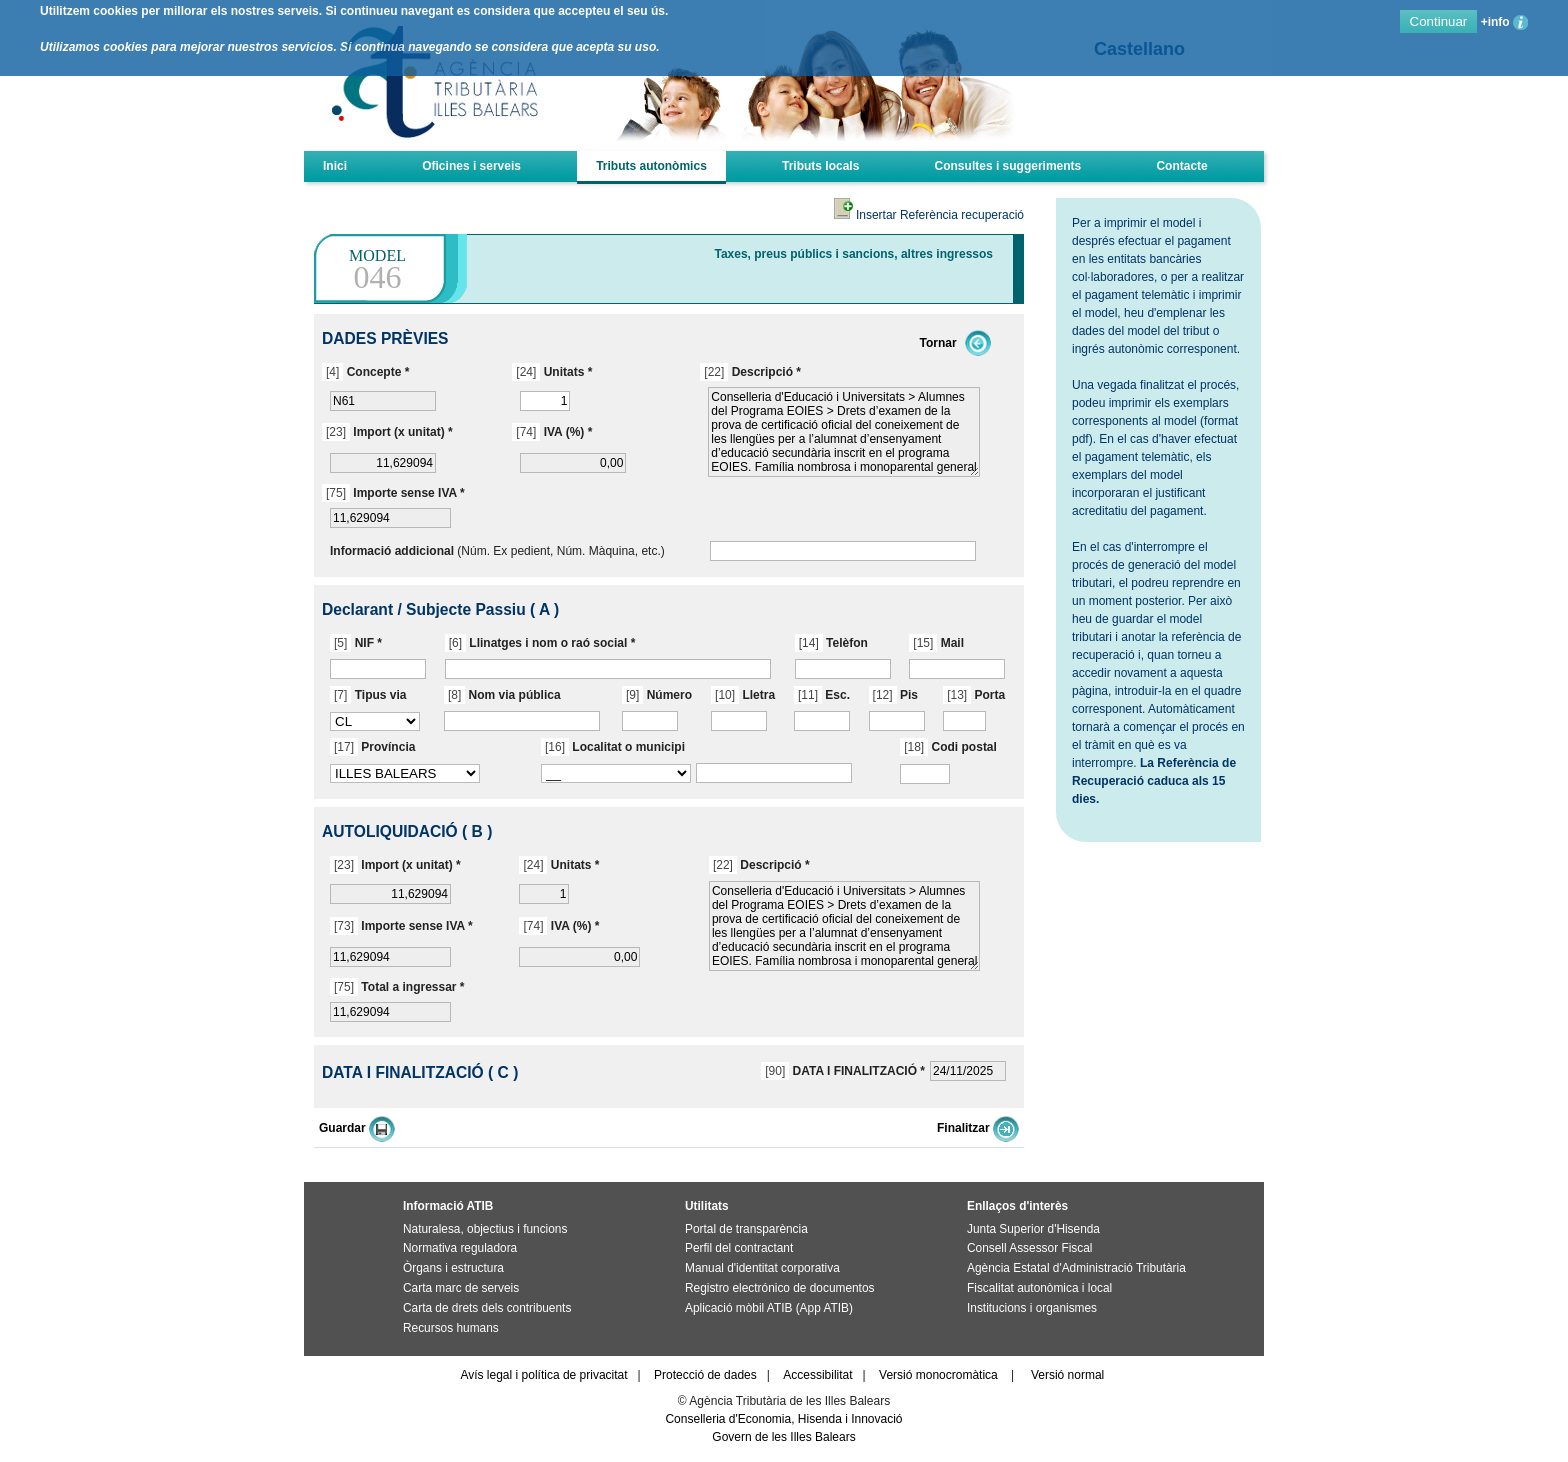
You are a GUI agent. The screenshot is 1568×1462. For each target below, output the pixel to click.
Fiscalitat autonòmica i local (1039, 1288)
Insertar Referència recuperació (929, 215)
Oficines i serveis (471, 166)
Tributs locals (820, 166)
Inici (335, 166)
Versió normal (1067, 1375)
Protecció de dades (705, 1375)
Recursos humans (451, 1328)
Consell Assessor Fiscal (1029, 1248)
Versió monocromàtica (938, 1375)
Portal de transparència (746, 1229)
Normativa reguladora (460, 1248)
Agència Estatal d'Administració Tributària (1076, 1268)
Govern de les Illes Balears (783, 1437)
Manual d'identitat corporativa (762, 1268)
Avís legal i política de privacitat (543, 1375)
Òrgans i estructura (453, 1268)
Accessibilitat (817, 1375)
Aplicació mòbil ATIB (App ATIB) (769, 1308)
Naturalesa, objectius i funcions (485, 1229)
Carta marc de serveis (461, 1288)
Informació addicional (392, 551)
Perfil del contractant (739, 1248)
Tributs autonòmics (651, 166)
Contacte (1181, 166)
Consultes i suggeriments (1008, 166)
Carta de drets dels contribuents (487, 1308)
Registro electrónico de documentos (779, 1288)
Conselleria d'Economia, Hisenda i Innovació (783, 1419)
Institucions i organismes (1032, 1308)
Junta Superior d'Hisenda (1033, 1229)
